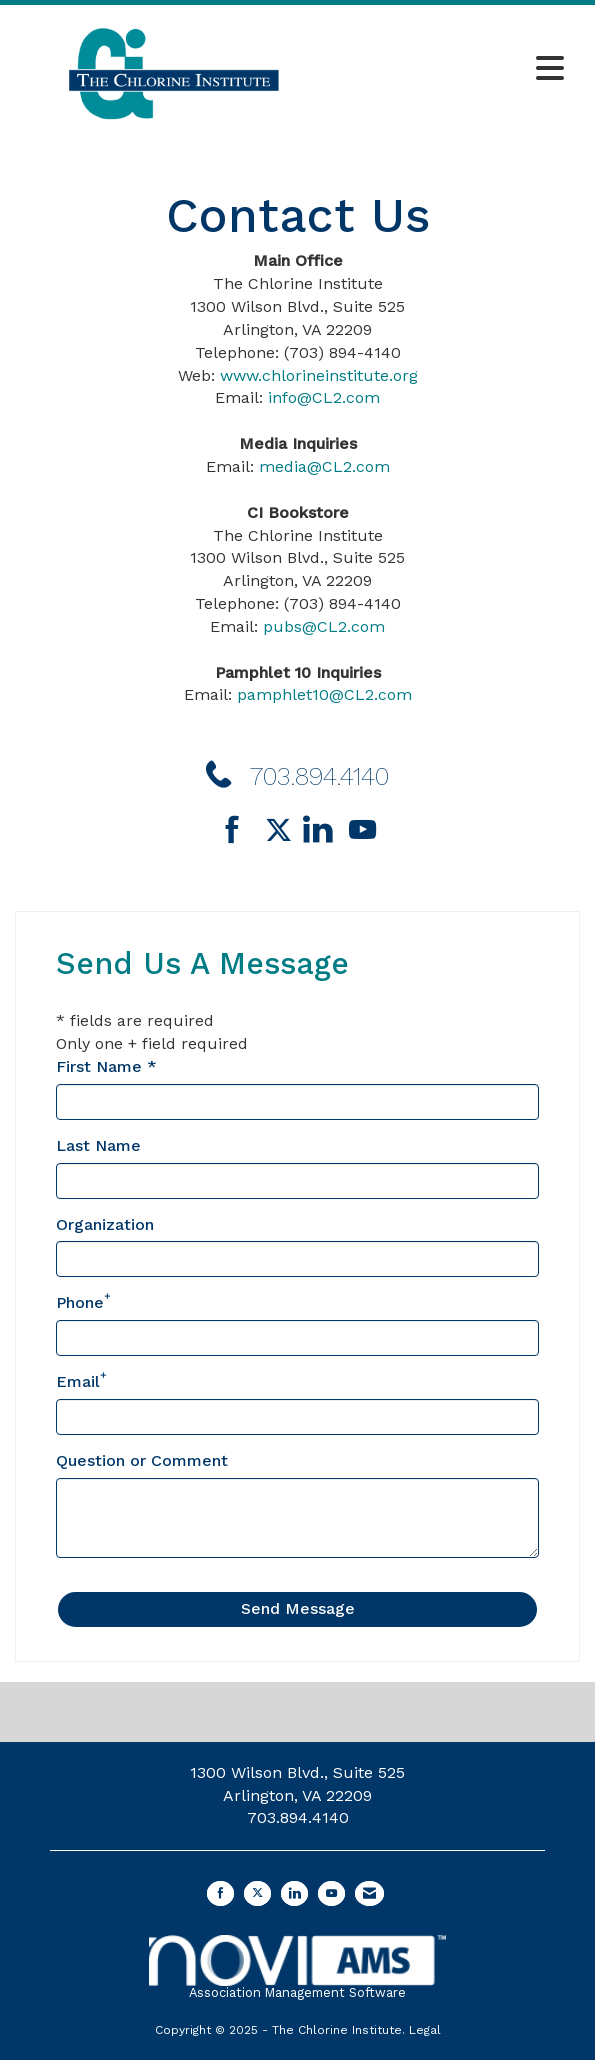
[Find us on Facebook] (239, 831)
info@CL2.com (324, 397)
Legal (425, 2030)
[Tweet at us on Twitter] (282, 831)
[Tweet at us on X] (257, 1893)
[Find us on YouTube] (362, 831)
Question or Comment (142, 1460)
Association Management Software (297, 1967)
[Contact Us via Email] (369, 1893)
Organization (105, 1224)
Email (78, 1381)
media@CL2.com (324, 466)
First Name (99, 1066)
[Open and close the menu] (453, 70)
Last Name (98, 1145)
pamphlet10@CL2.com (324, 694)
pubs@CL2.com (324, 626)
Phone (80, 1302)
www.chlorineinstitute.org (319, 375)
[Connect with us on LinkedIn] (323, 831)
